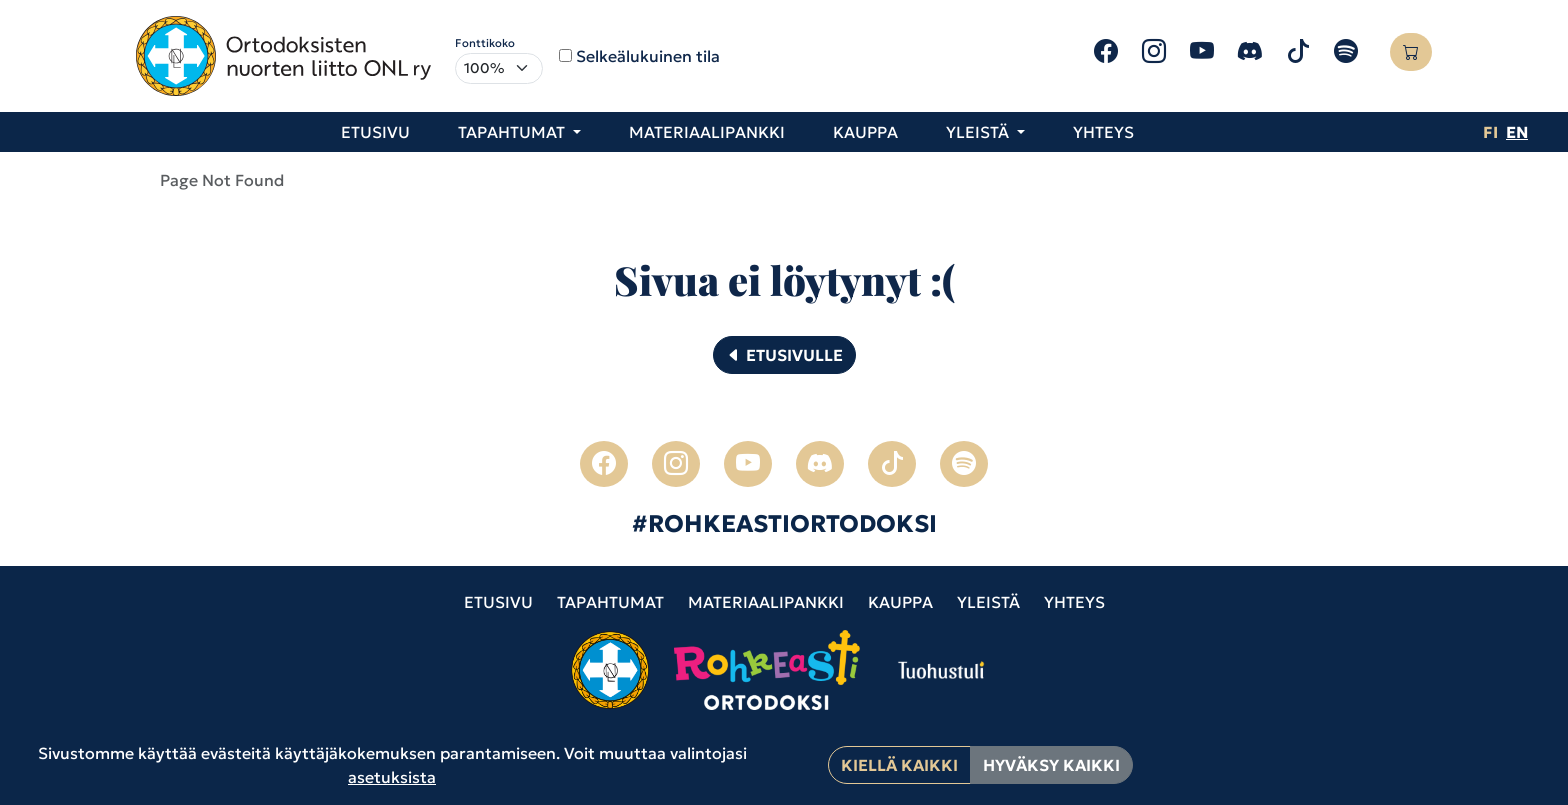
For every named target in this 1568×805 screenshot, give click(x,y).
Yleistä (988, 602)
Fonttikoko (485, 43)
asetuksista (392, 777)
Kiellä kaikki (899, 765)
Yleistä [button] (979, 132)
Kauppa (865, 132)
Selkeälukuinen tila (648, 56)
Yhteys (1103, 132)
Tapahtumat (610, 602)
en (1517, 132)
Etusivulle (784, 355)
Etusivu (375, 132)
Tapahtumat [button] (513, 132)
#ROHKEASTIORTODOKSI (784, 524)
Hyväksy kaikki (1051, 765)
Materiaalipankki (707, 132)
